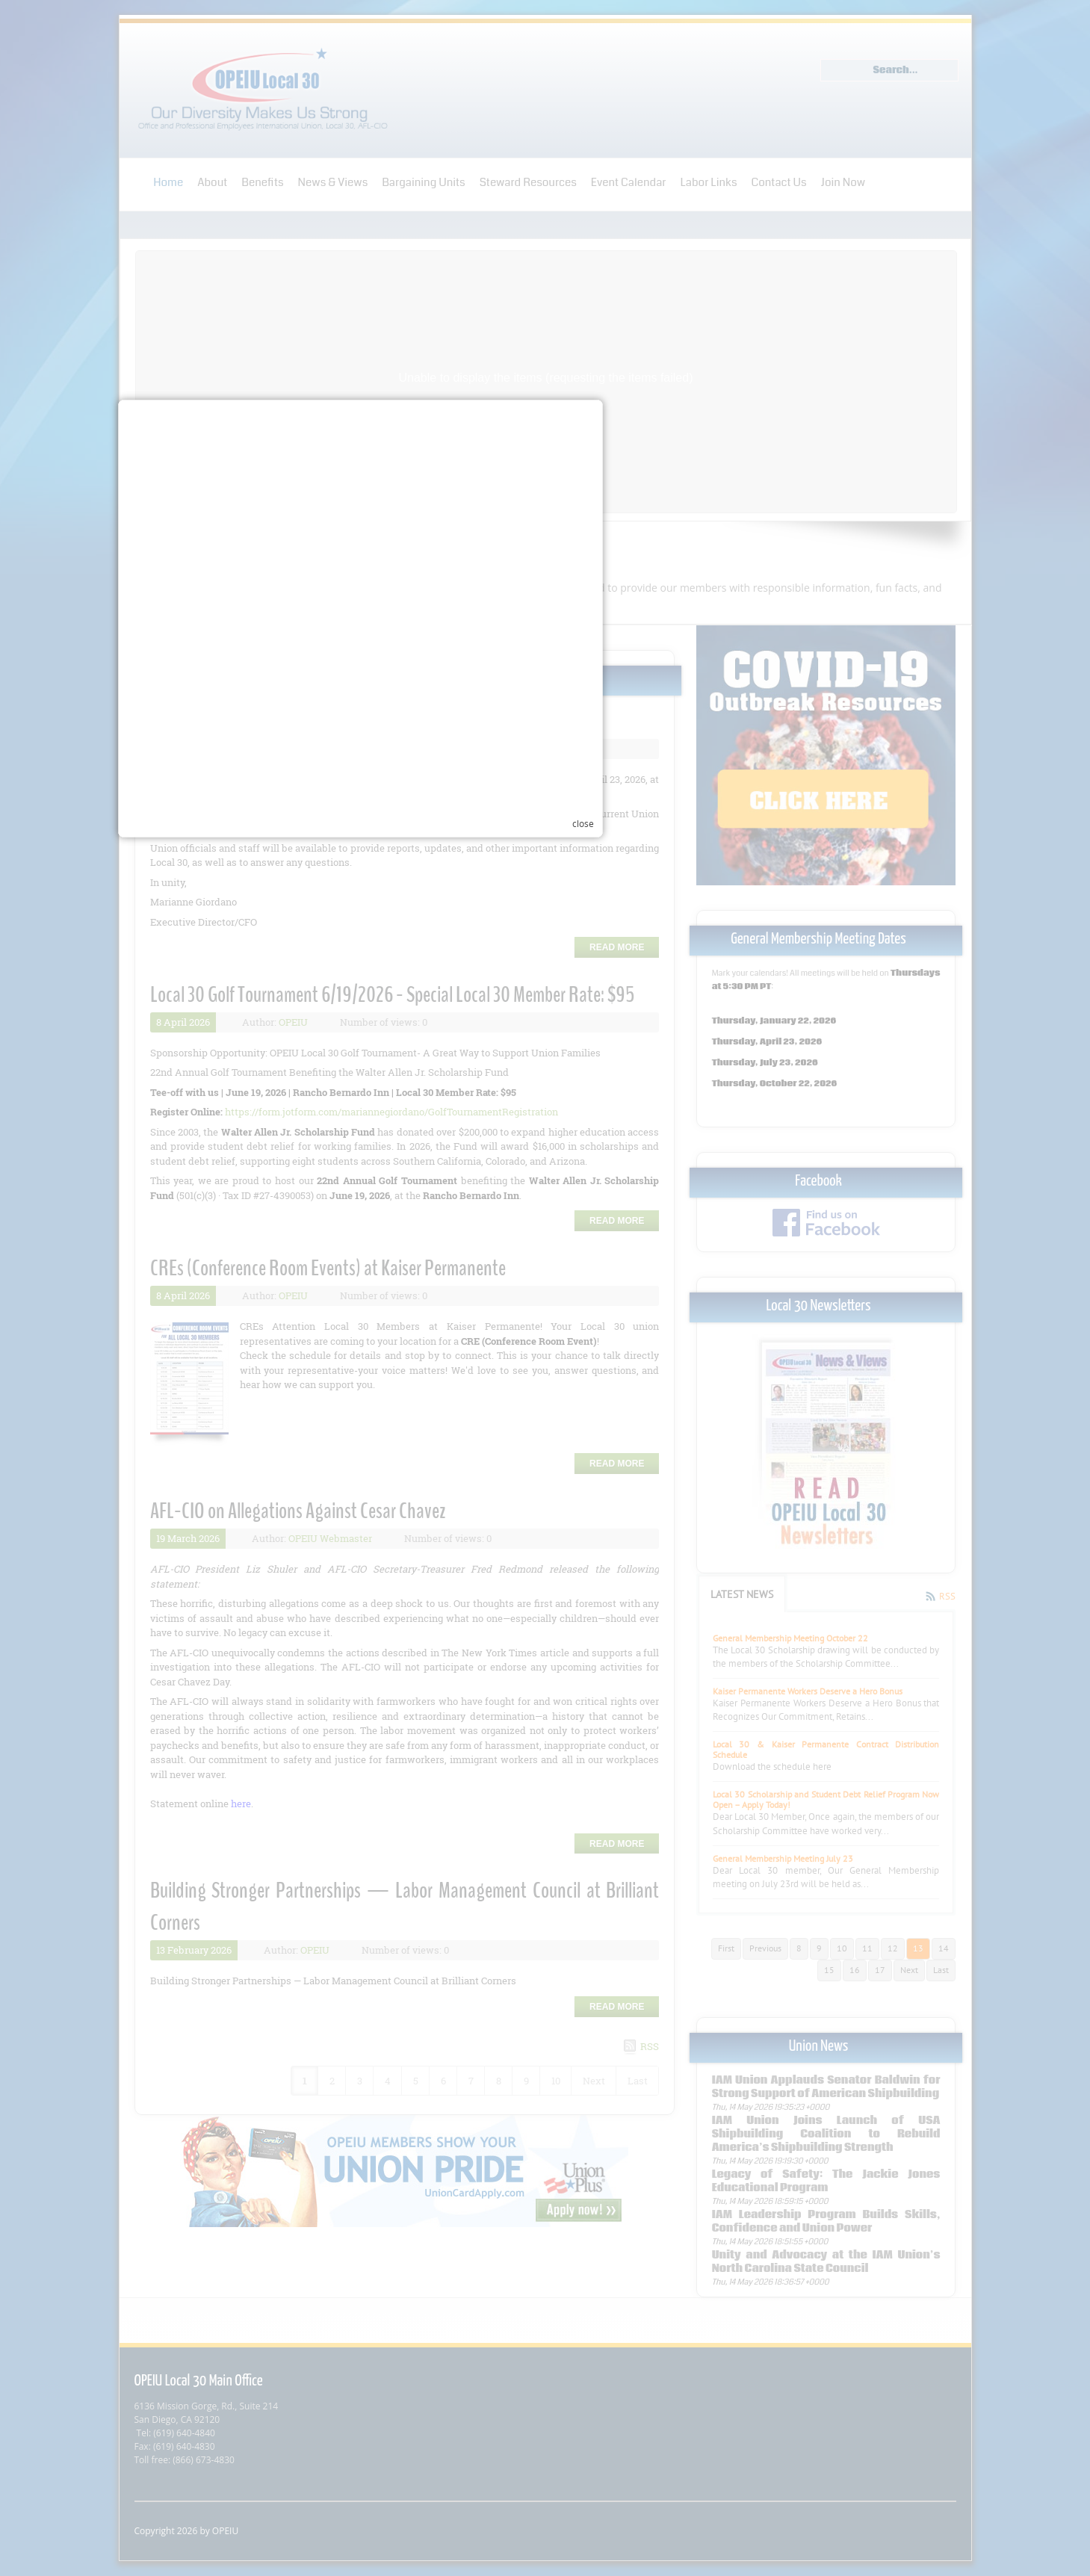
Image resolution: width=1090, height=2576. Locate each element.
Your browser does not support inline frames (536, 1446)
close (767, 1468)
